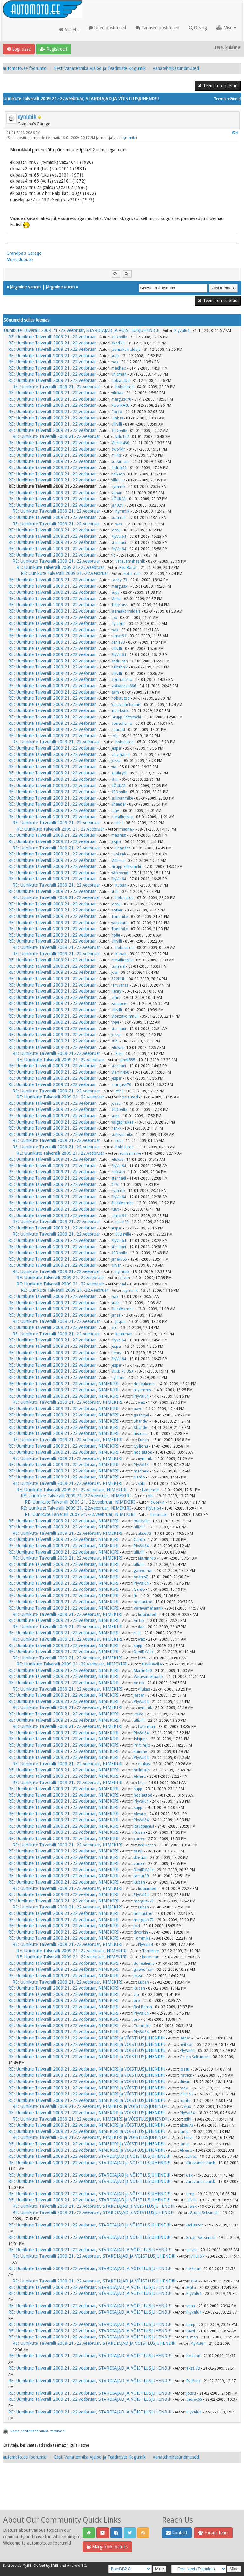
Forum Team (213, 2532)
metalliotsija (122, 817)
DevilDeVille (143, 1652)
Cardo (116, 412)
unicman (118, 374)
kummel (118, 518)
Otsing (198, 27)
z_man (192, 2337)
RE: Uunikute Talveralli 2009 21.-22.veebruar (52, 336)
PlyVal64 (181, 331)
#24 (235, 133)
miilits (116, 455)
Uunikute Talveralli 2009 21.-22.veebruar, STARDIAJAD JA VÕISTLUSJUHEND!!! (81, 330)
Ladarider (150, 1490)
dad (122, 1284)
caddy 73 (119, 580)
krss (141, 1658)
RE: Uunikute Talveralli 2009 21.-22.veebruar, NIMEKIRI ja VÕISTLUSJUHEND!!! (86, 2037)
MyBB (27, 2566)
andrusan (119, 661)
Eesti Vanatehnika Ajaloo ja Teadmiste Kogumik (100, 68)
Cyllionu (118, 623)
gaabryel (118, 773)
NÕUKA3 (118, 499)
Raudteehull (144, 1826)
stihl (115, 779)
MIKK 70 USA (122, 1371)
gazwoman (143, 1570)
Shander (118, 804)
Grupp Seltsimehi (126, 717)
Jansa (116, 1315)
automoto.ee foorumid (25, 68)
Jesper (116, 748)
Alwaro (140, 1776)
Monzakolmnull (125, 1016)
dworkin (118, 449)
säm (115, 692)
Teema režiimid (227, 99)
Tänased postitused (157, 27)
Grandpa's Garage (24, 253)
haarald (118, 729)
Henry (116, 991)
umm (115, 997)
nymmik (26, 117)
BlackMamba (122, 1203)
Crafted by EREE (46, 2566)
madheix (118, 368)
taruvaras (119, 985)
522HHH (118, 979)
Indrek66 (119, 468)
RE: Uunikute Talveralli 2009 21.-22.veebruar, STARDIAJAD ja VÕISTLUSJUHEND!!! (89, 2156)
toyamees (142, 1390)
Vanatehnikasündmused (176, 68)
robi (115, 736)
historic (140, 1433)
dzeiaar (140, 1857)
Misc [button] (226, 27)
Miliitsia (118, 860)
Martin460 (120, 443)
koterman (132, 573)
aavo (138, 1409)
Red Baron (128, 567)
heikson (118, 474)
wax (114, 362)
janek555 (127, 1060)
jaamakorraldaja (126, 349)
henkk (116, 1128)
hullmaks (142, 1770)
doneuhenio (121, 679)
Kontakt (176, 2532)
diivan (116, 1265)
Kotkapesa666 (123, 686)
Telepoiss (119, 605)
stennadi (118, 542)
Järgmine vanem (25, 286)
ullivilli (116, 424)
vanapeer (119, 1003)
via (113, 767)
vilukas (117, 393)
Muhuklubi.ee (19, 259)
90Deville (119, 337)
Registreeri (53, 49)
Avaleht (69, 29)
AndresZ (141, 1577)
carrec (139, 1839)
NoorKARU (120, 405)
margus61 (120, 586)
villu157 (122, 436)
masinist (118, 835)
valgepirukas (122, 1122)
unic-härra (120, 754)
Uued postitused (107, 27)
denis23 (118, 642)
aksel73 (118, 343)
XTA (114, 1184)
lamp (184, 2131)
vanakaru (119, 923)
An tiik (139, 1620)
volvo (139, 1714)
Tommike (119, 916)
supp (115, 356)
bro (114, 1328)
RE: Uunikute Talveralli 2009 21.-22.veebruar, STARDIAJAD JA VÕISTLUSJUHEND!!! (89, 2249)
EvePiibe (193, 2381)
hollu (115, 935)
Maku (116, 599)
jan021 (117, 505)
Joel (114, 972)
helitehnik (119, 667)
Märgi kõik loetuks (107, 2546)
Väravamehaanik (130, 561)
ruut (115, 1209)
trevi (115, 1022)
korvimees (120, 462)
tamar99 (118, 636)
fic (113, 555)
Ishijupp (141, 1739)
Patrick (186, 2075)
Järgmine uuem (60, 286)
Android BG (76, 2566)
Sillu (119, 1053)
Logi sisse (18, 49)
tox (114, 617)
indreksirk (119, 711)
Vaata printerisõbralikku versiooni (37, 2431)
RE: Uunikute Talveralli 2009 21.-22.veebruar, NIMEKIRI (63, 1383)
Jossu (116, 530)
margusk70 (121, 399)
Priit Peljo (142, 1745)
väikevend (119, 873)
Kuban (116, 493)
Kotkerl (117, 910)
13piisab (118, 854)
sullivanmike (122, 798)
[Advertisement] (122, 2493)
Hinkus (117, 418)
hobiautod (120, 380)
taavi (115, 810)
